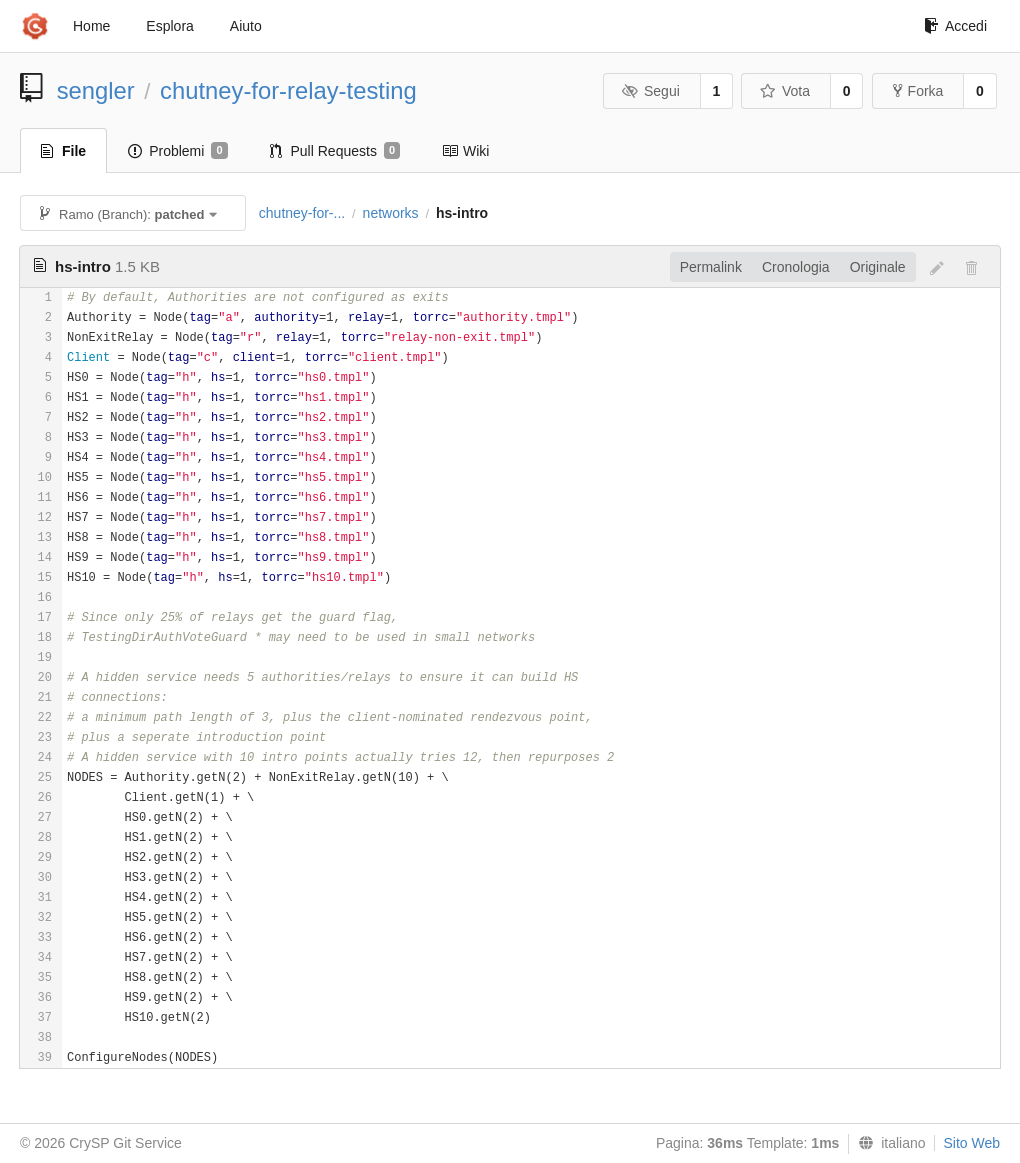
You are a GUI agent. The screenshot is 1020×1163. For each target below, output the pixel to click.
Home (91, 26)
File (63, 151)
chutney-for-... (302, 213)
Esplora (169, 26)
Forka (918, 91)
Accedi (955, 26)
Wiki (465, 151)
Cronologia (796, 267)
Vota (784, 91)
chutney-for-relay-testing (288, 90)
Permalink (711, 267)
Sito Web (971, 1143)
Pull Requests (335, 151)
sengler (96, 90)
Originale (878, 267)
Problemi (177, 151)
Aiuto (246, 26)
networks (391, 213)
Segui (650, 91)
